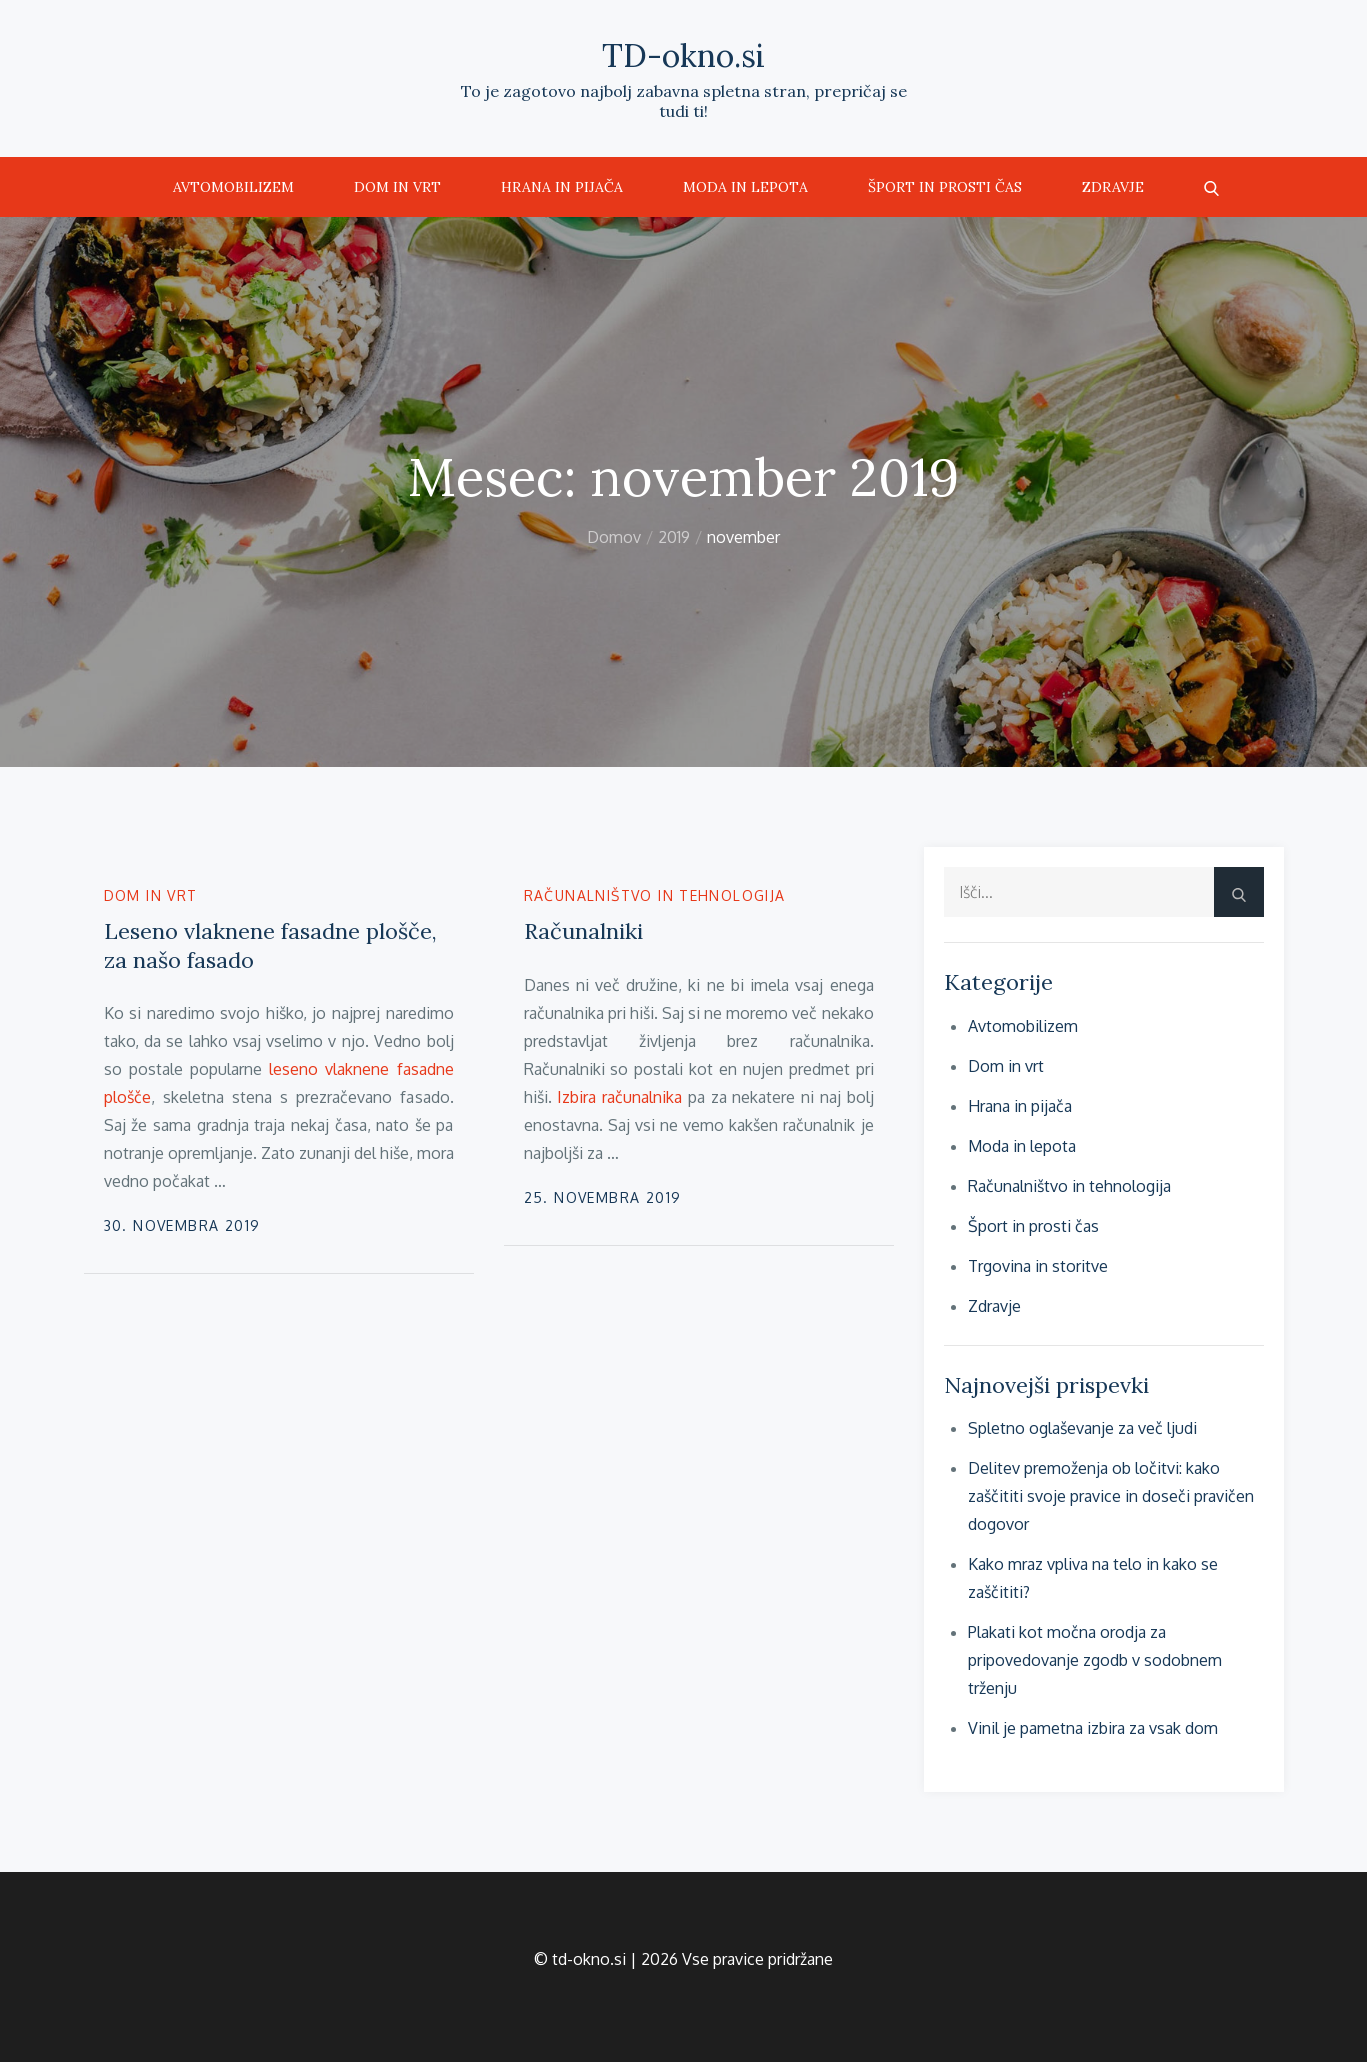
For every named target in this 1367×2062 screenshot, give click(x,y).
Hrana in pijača (562, 187)
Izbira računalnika (619, 1097)
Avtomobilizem (233, 187)
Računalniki (583, 931)
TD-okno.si (683, 55)
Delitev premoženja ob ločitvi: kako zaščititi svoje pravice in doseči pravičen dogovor (1111, 1496)
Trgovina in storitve (1038, 1266)
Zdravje (1113, 187)
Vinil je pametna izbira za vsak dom (1093, 1728)
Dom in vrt (397, 187)
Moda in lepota (745, 187)
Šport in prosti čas (945, 187)
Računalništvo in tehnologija (655, 895)
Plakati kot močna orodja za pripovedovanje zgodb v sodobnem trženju (1095, 1660)
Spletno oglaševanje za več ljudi (1082, 1428)
